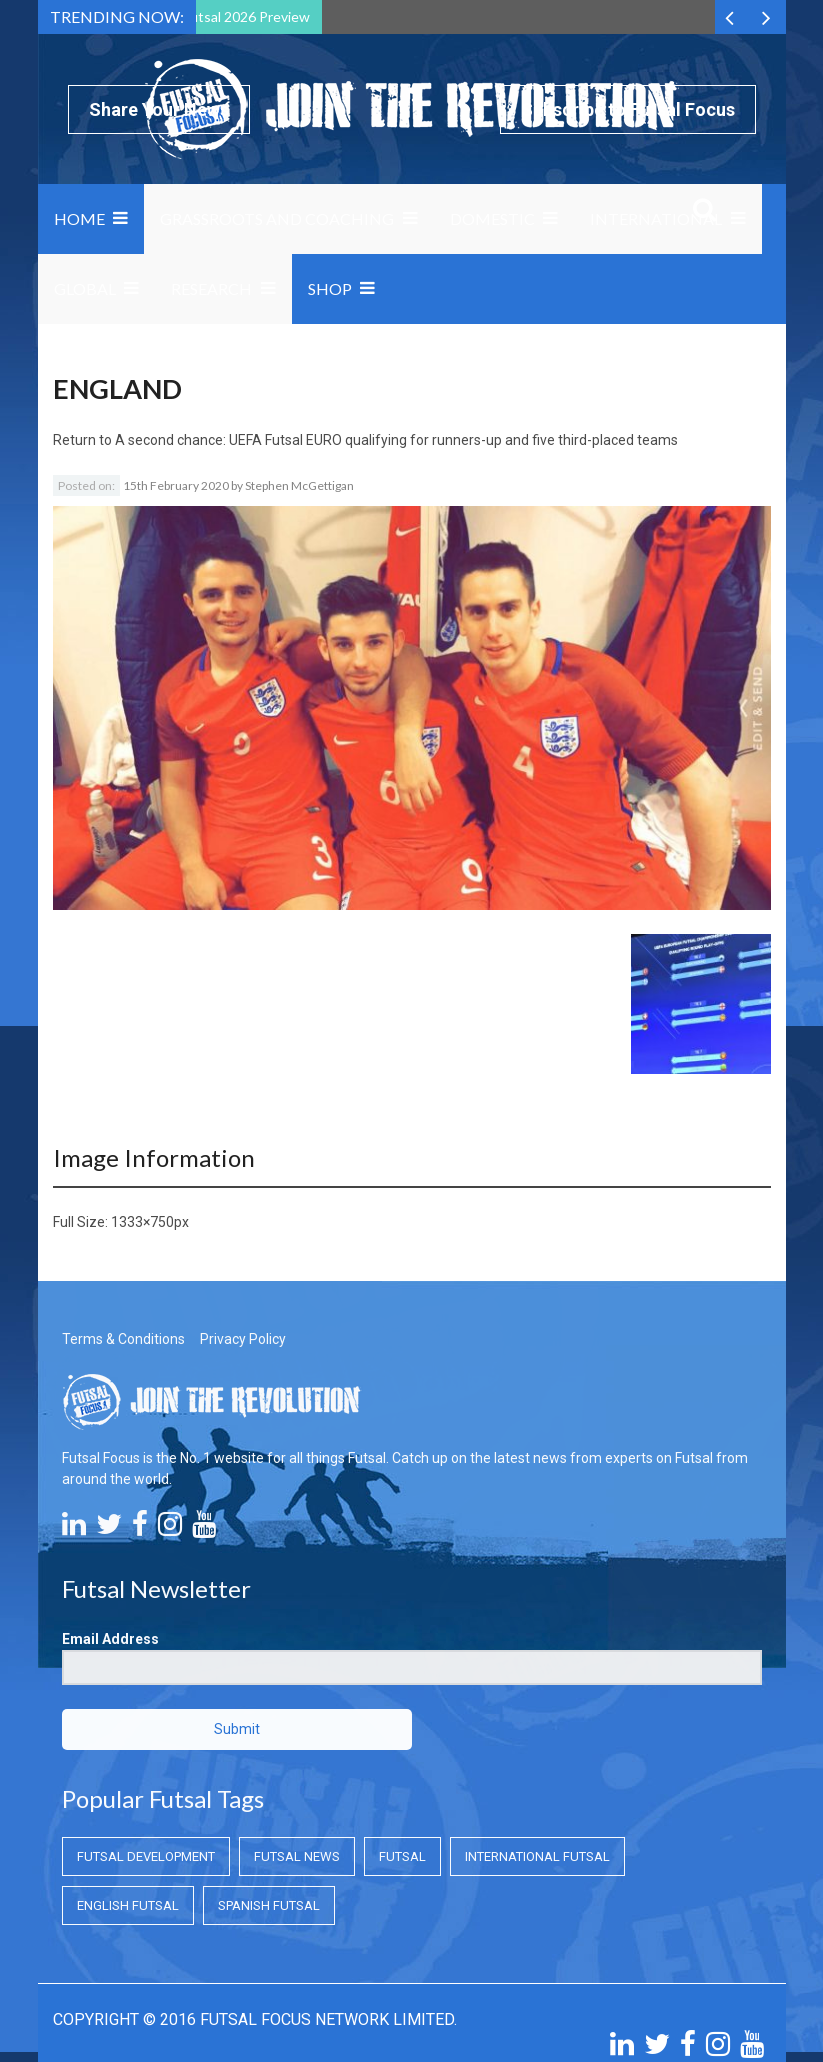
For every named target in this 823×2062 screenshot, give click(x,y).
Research (211, 288)
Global (85, 288)
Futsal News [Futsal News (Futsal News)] (297, 1744)
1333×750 (142, 1110)
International (656, 218)
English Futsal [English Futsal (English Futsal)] (128, 1793)
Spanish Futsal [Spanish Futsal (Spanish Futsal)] (269, 1793)
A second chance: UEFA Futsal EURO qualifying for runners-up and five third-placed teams (396, 440)
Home (79, 218)
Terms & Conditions (123, 1227)
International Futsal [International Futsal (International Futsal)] (537, 1744)
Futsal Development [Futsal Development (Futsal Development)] (146, 1744)
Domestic (492, 218)
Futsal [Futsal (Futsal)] (402, 1744)
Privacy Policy (243, 1227)
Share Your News (159, 109)
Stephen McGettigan (299, 485)
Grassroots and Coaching (277, 218)
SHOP (330, 288)
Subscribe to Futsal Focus (628, 109)
